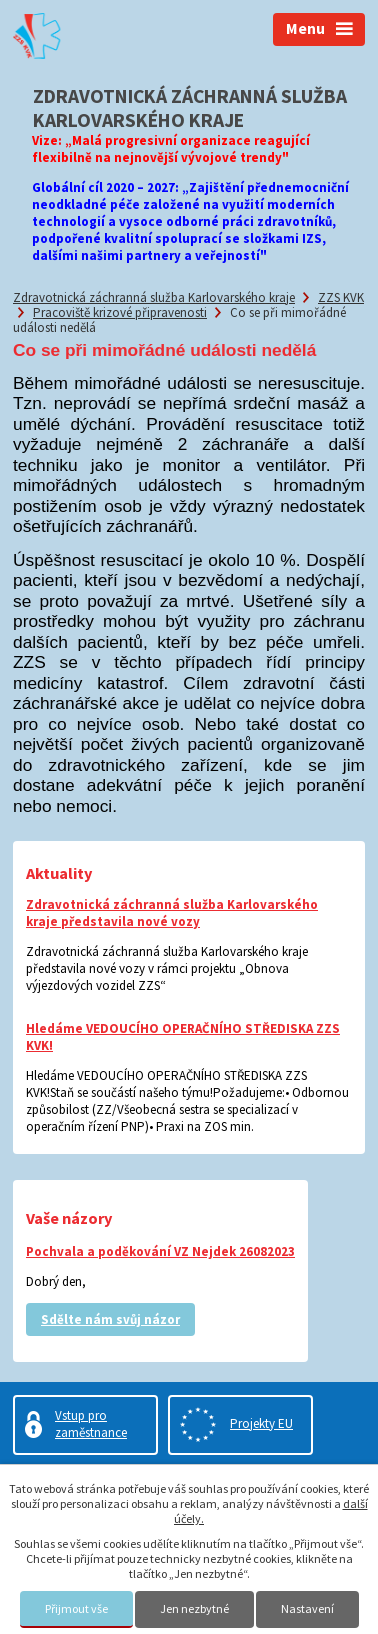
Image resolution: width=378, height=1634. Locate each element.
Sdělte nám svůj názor (110, 1319)
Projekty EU (261, 1423)
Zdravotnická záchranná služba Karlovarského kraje (154, 297)
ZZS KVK (341, 297)
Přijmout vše (76, 1608)
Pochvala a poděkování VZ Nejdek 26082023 (160, 1251)
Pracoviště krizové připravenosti (120, 312)
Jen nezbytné (194, 1608)
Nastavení (307, 1608)
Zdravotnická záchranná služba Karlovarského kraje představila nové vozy (172, 913)
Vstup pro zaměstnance (91, 1424)
